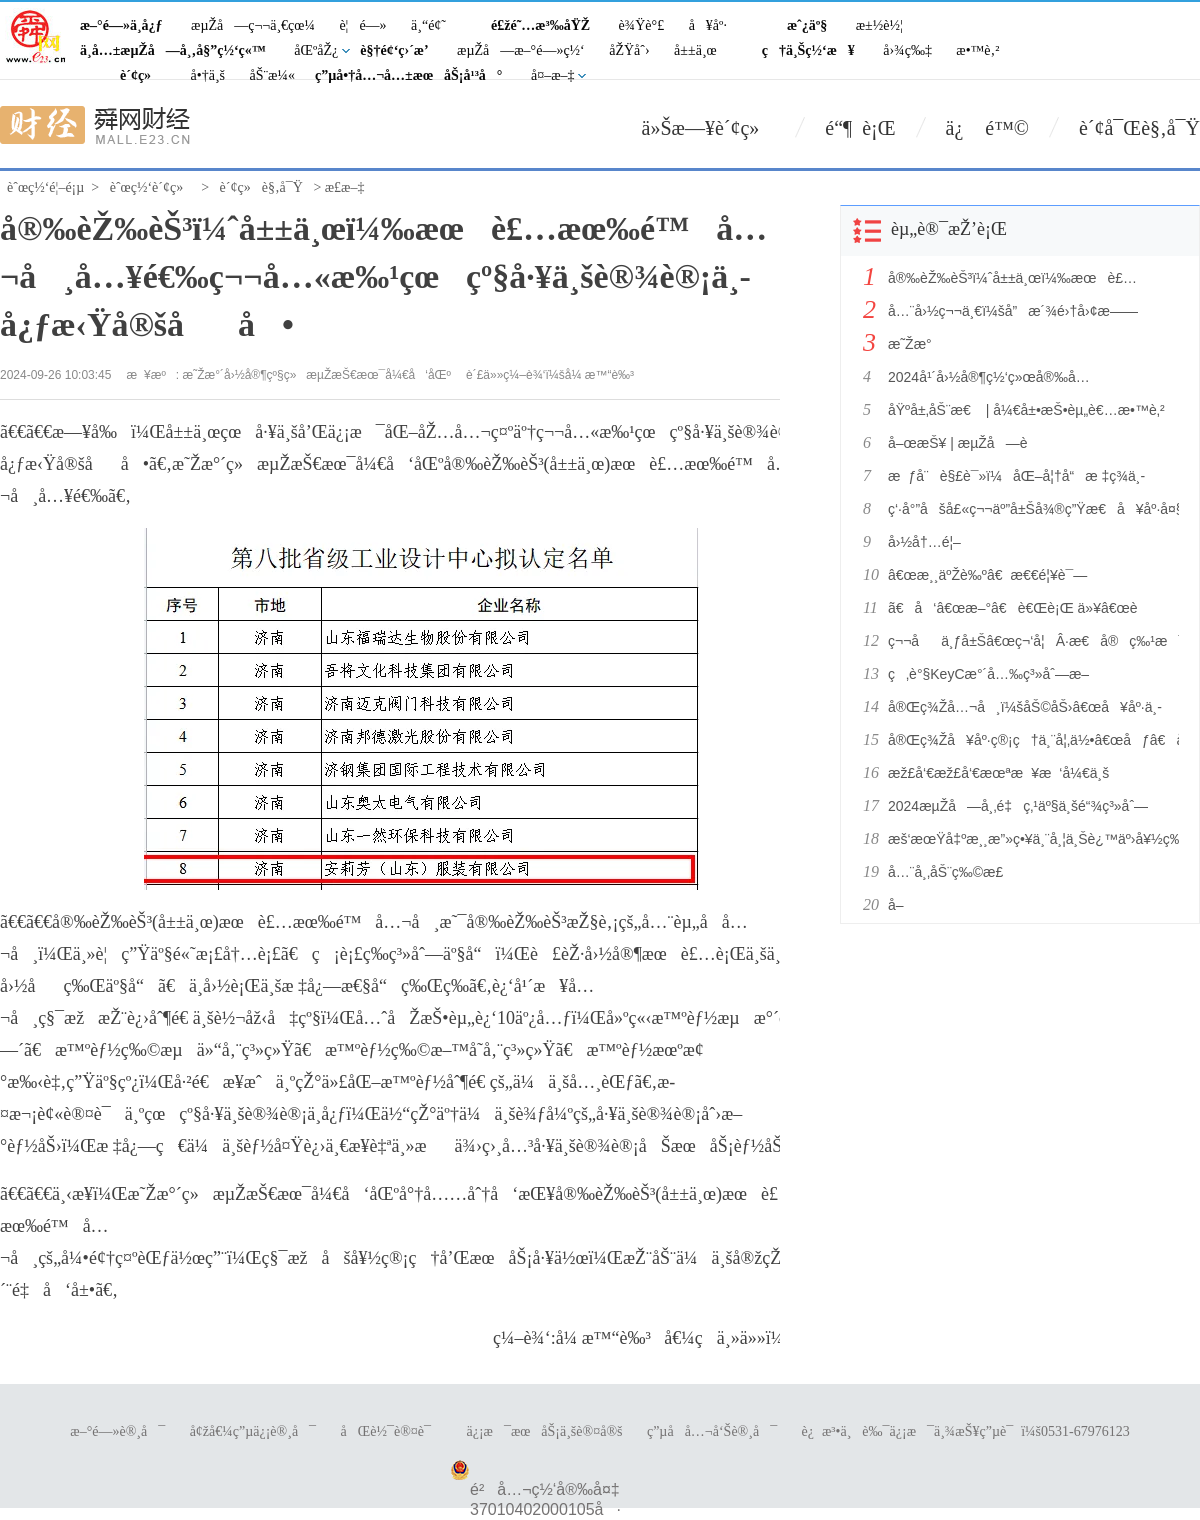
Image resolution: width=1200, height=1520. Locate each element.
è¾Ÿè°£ (642, 25)
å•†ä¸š (208, 75)
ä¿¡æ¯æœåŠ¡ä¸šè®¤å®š (544, 1431)
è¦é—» (362, 25)
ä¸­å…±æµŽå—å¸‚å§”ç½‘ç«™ (173, 50)
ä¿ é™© (987, 128)
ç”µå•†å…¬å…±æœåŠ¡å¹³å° (409, 75)
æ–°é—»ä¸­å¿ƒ (121, 25)
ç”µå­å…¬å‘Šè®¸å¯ (712, 1431)
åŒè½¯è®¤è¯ (391, 1431)
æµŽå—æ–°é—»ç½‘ (521, 50)
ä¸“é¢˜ (428, 25)
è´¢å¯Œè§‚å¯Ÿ (1139, 128)
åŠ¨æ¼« (272, 75)
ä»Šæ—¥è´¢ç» (709, 128)
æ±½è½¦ (879, 25)
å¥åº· (708, 25)
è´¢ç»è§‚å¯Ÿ (261, 187)
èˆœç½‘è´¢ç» (152, 187)
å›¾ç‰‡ (907, 50)
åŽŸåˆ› (629, 50)
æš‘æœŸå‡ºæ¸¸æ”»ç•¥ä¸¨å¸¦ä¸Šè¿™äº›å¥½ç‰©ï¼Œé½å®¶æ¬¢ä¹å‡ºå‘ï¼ (1028, 839)
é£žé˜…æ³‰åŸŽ (540, 25)
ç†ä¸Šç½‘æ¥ (808, 50)
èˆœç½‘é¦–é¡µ (45, 187)
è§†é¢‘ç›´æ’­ (394, 50)
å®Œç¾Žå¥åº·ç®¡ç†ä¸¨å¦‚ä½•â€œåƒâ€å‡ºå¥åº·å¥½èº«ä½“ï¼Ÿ (1028, 740)
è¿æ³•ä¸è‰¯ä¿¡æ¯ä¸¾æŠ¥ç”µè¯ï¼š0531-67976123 (966, 1431)
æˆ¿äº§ (807, 25)
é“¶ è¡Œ (860, 128)
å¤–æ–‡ (553, 75)
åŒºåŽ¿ (316, 50)
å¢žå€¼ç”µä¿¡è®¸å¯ (253, 1431)
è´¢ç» (141, 75)
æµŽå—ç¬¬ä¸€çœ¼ (253, 25)
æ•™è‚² (977, 50)
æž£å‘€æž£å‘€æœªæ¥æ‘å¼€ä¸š (998, 773)
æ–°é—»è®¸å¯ (117, 1431)
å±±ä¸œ (695, 50)
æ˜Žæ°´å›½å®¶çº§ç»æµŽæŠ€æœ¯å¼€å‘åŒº (317, 375)
